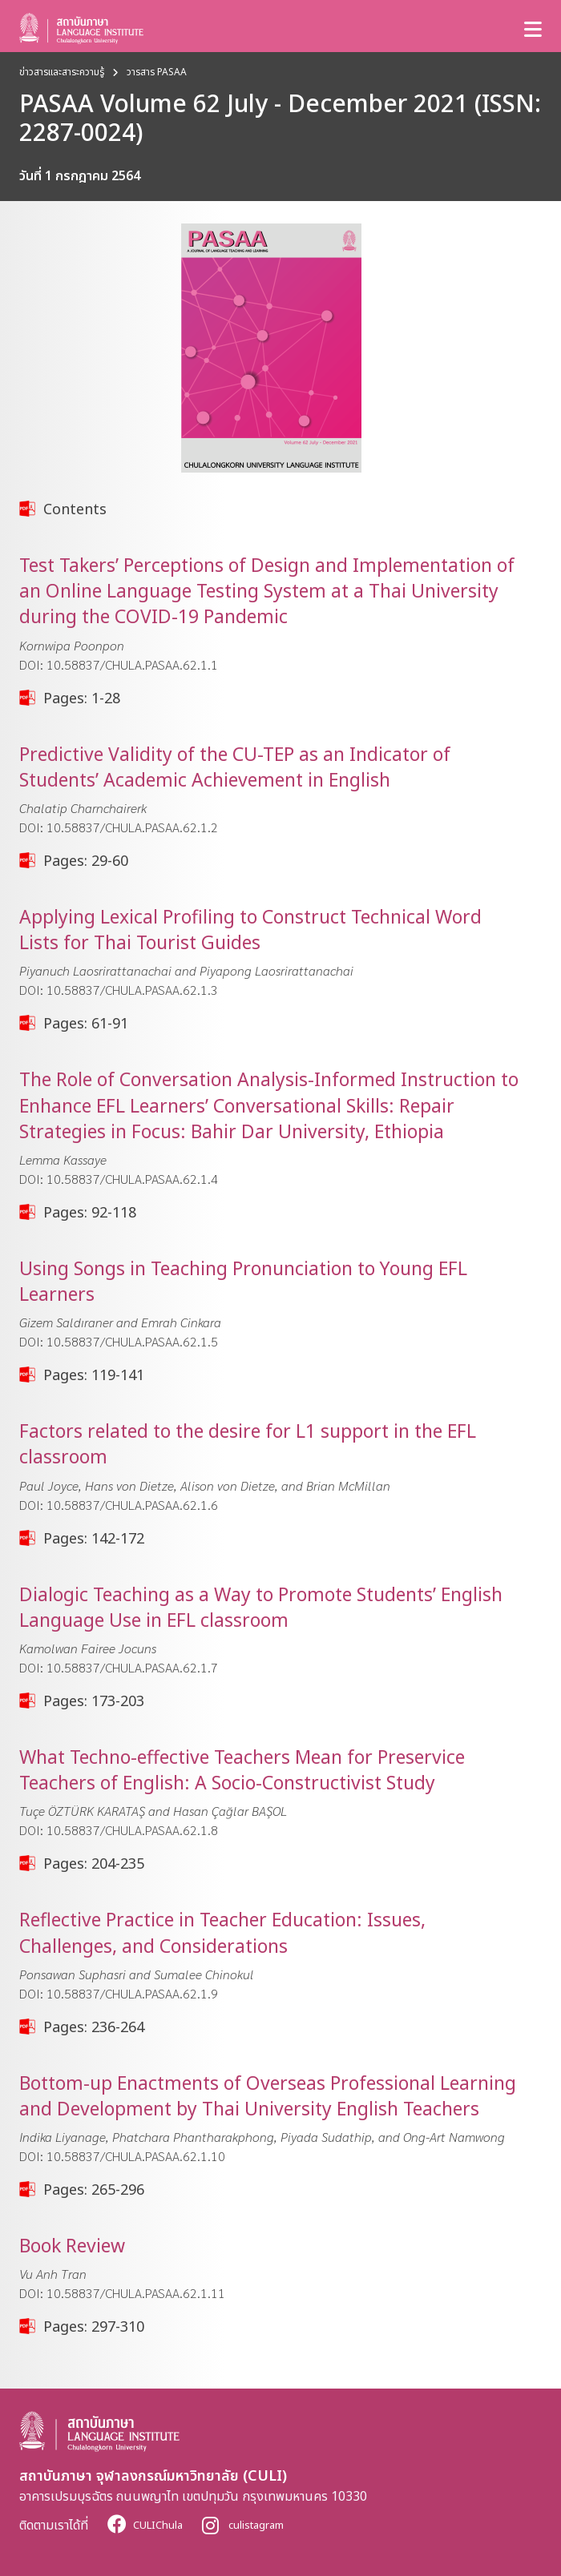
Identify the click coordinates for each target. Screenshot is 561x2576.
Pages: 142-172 (93, 1538)
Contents (75, 508)
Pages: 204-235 (93, 1863)
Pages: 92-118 (89, 1212)
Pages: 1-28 (81, 697)
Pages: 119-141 (93, 1374)
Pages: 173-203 (93, 1700)
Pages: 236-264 (93, 2026)
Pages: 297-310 (93, 2326)
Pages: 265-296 (93, 2189)
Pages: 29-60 (85, 860)
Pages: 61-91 (85, 1022)
